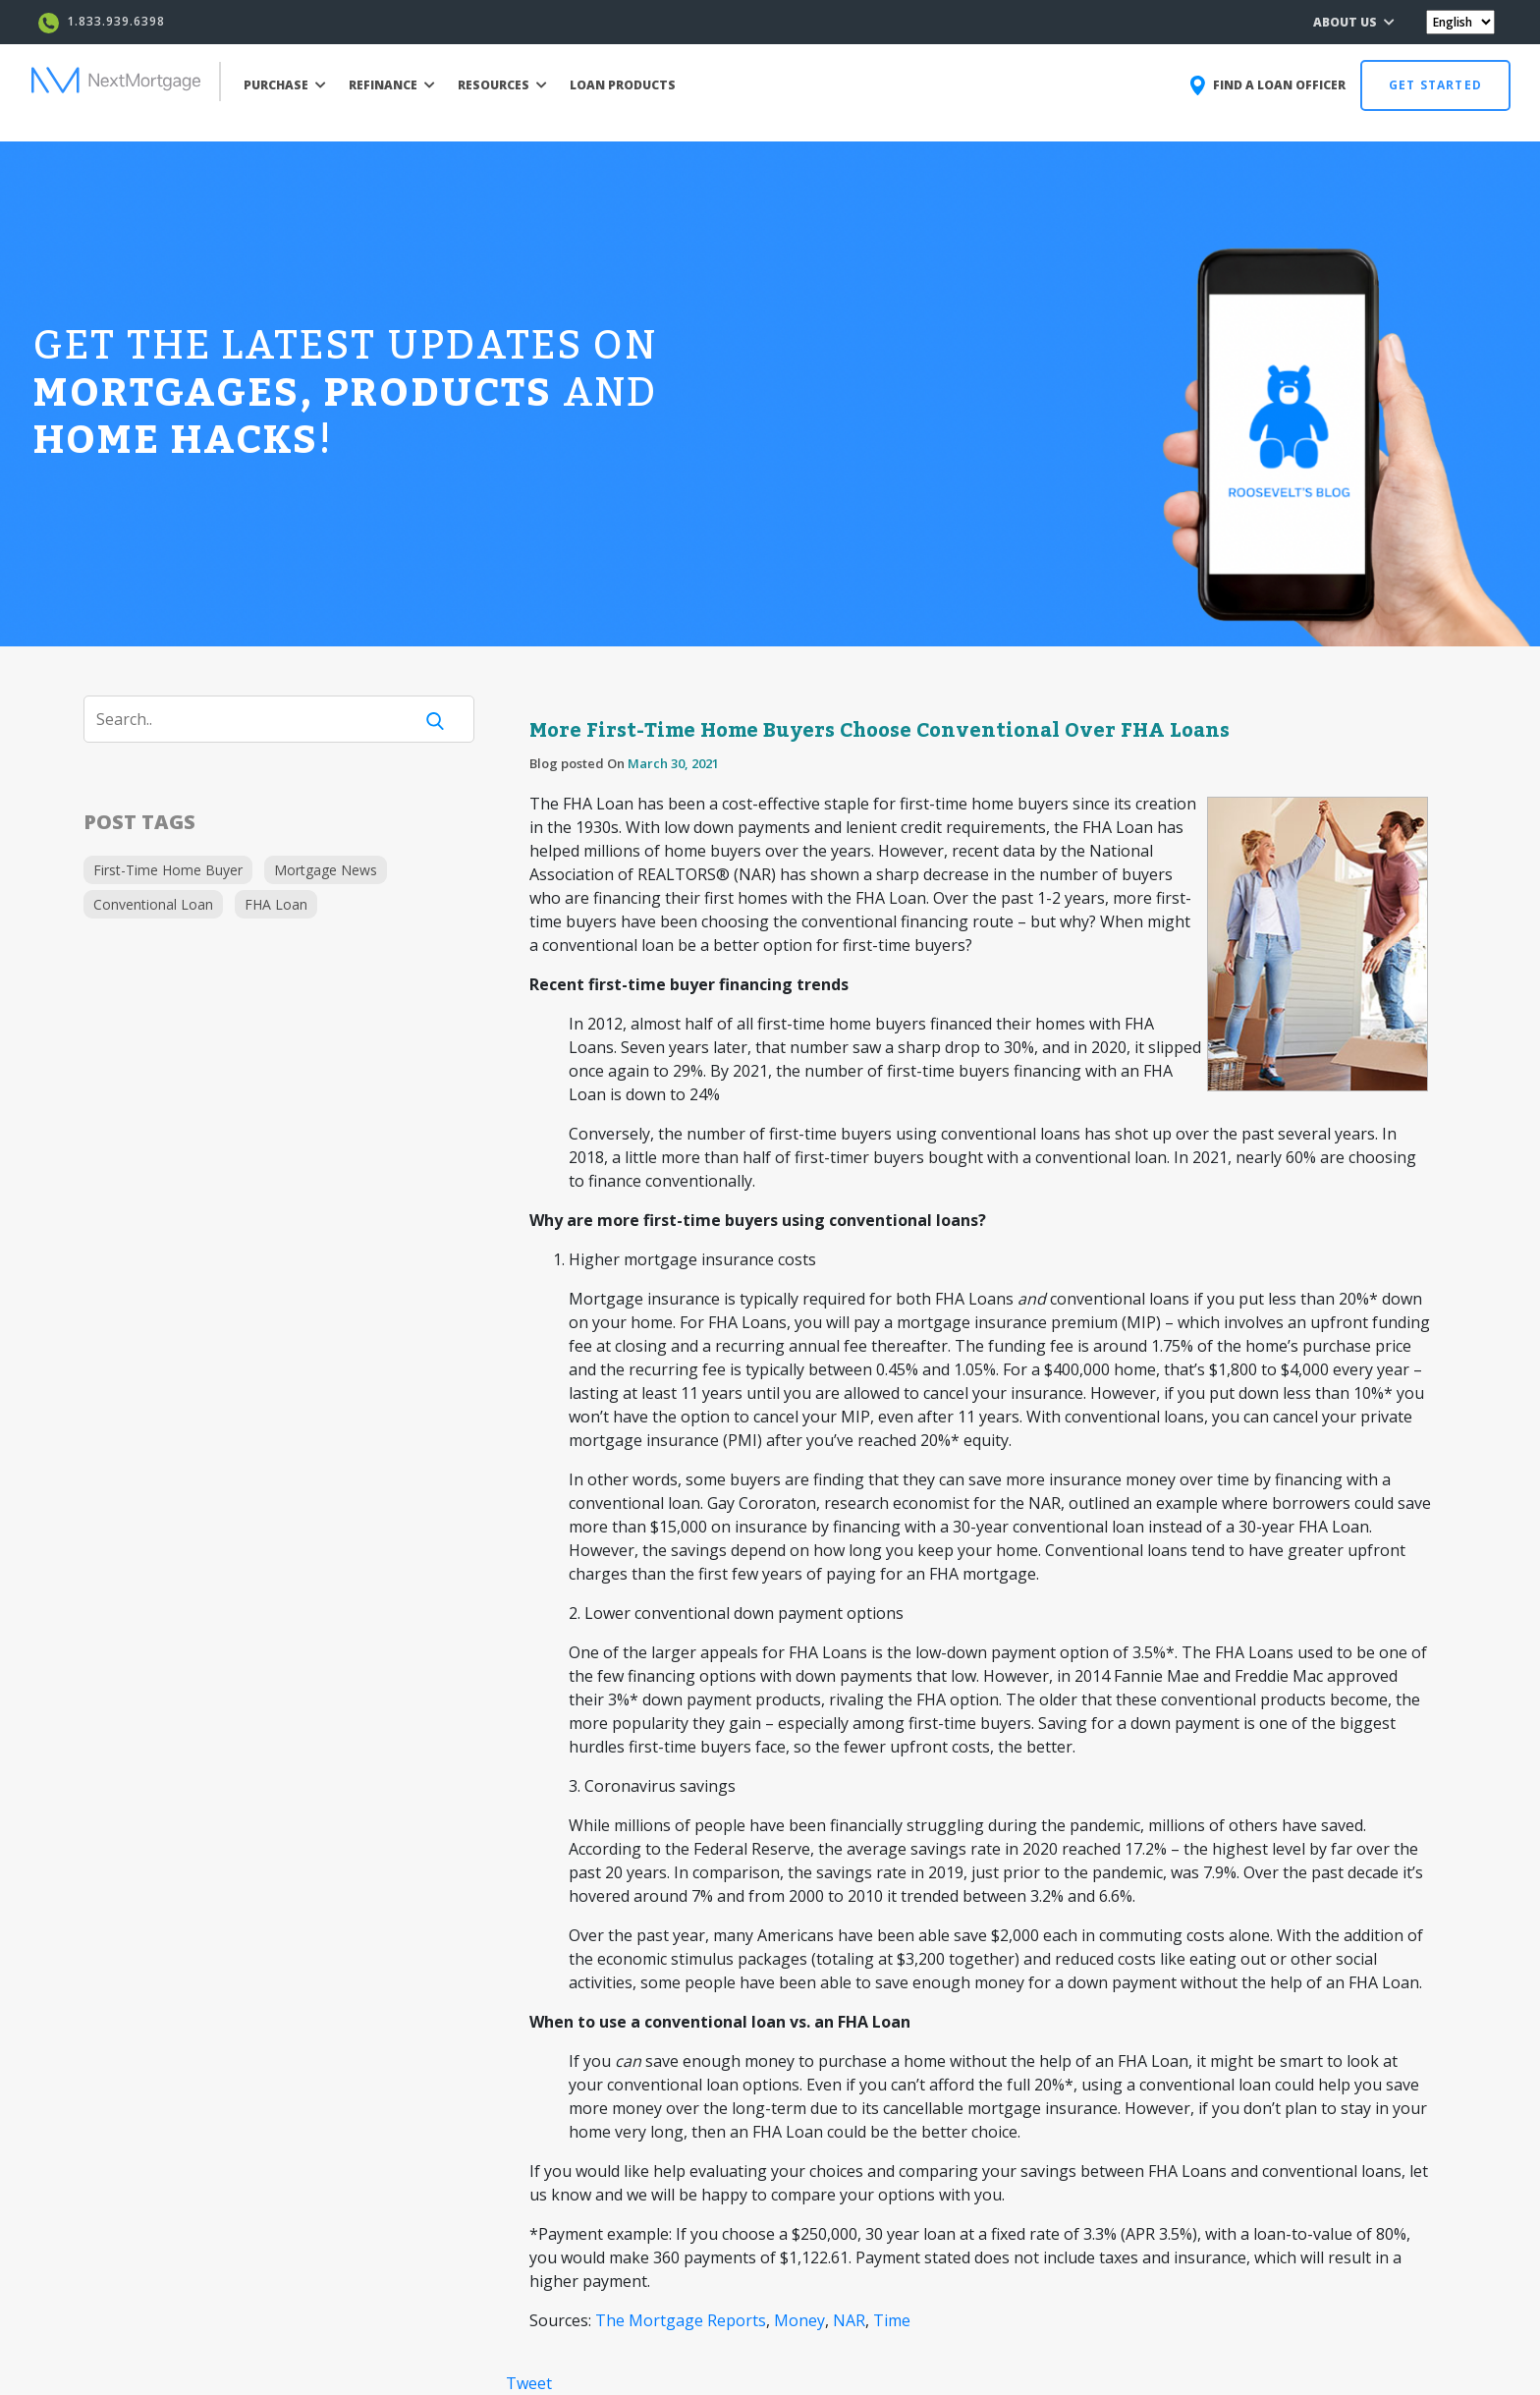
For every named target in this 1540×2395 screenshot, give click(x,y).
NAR (849, 2320)
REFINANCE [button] (392, 85)
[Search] (260, 719)
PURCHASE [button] (285, 85)
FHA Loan (276, 904)
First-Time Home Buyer (168, 870)
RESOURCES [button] (502, 85)
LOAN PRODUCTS (623, 85)
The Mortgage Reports (680, 2320)
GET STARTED (1435, 85)
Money (799, 2320)
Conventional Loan (153, 904)
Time (891, 2320)
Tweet (529, 2383)
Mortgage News (325, 870)
